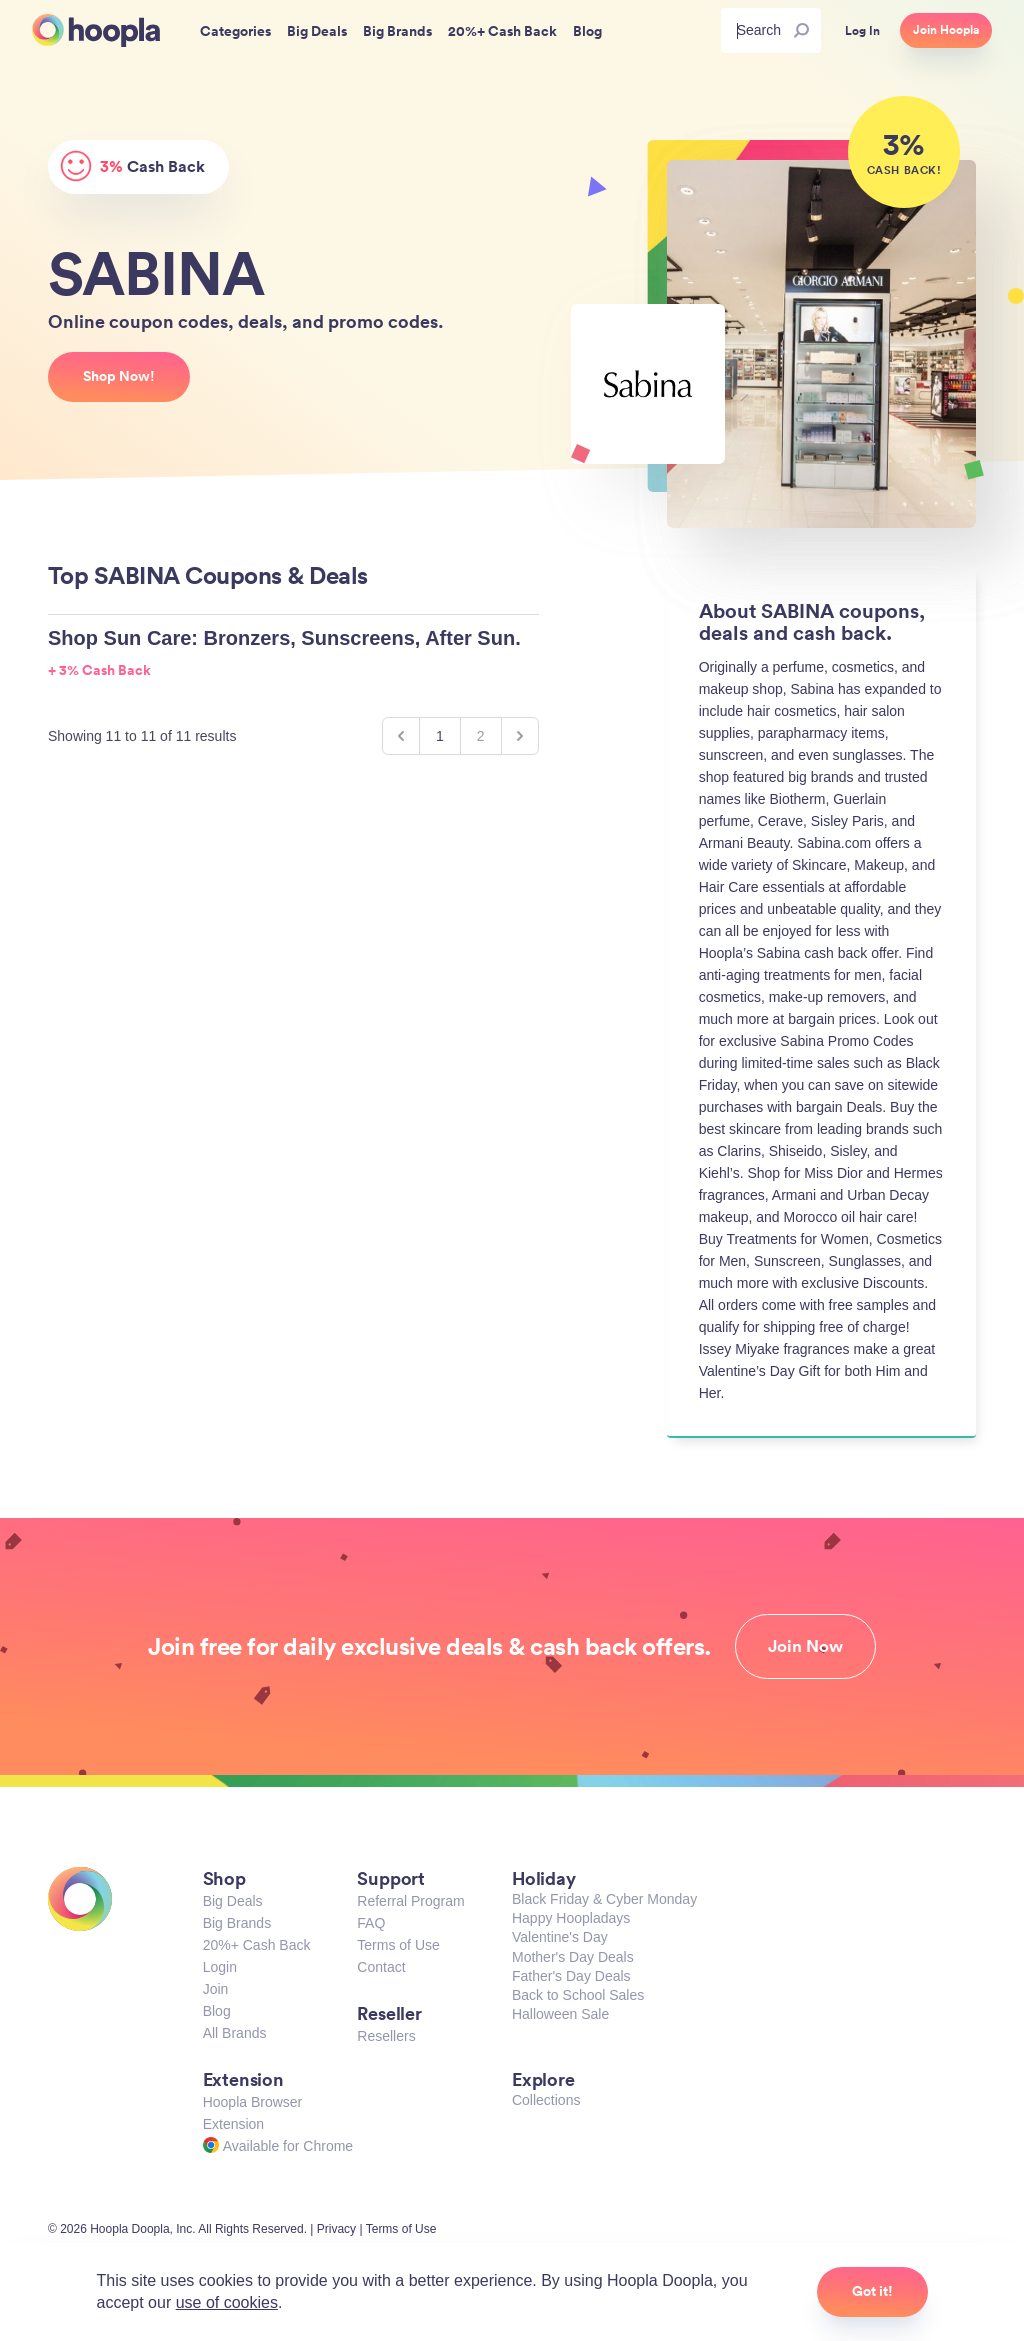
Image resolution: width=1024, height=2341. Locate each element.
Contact (381, 1967)
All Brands (235, 2033)
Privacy (336, 2229)
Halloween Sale (560, 2014)
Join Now (805, 1646)
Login (220, 1967)
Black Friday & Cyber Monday (604, 1899)
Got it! (872, 2291)
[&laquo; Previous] (401, 736)
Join (216, 1989)
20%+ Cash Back (257, 1945)
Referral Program (410, 1901)
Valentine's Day (560, 1937)
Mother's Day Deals (573, 1957)
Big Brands (237, 1923)
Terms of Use (398, 1945)
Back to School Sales (578, 1995)
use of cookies (227, 2302)
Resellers (386, 2036)
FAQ (371, 1923)
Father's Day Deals (571, 1976)
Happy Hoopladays (571, 1918)
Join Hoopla (946, 30)
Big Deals (233, 1901)
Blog (217, 2011)
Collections (546, 2100)
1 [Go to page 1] (440, 736)
